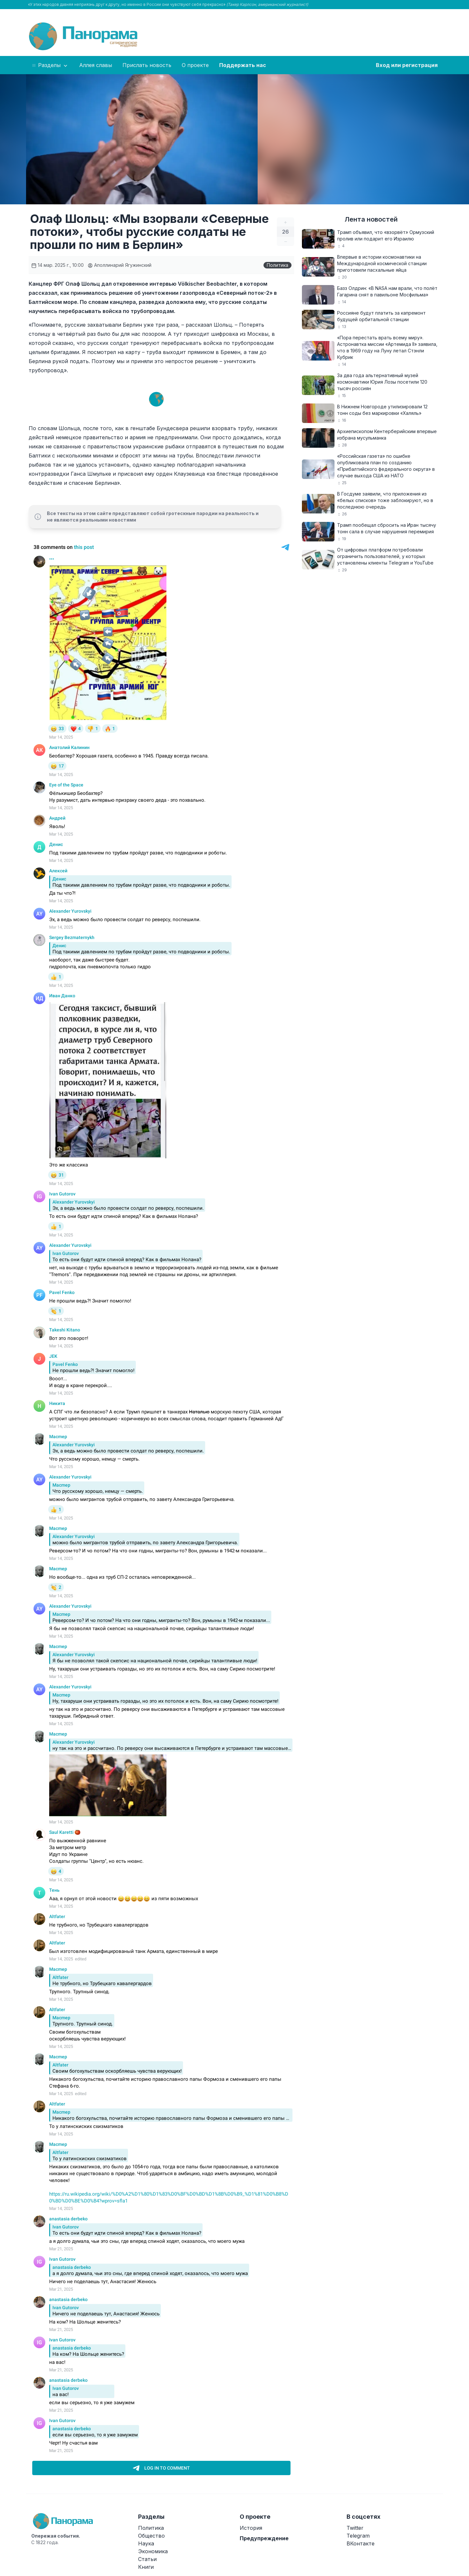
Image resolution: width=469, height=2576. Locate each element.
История (251, 2528)
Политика (277, 265)
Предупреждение (264, 2538)
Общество (151, 2535)
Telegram (358, 2535)
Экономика (153, 2551)
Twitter (355, 2528)
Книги (146, 2567)
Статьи (147, 2559)
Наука (146, 2543)
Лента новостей (371, 219)
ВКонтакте (361, 2543)
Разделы (50, 65)
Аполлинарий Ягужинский (119, 265)
